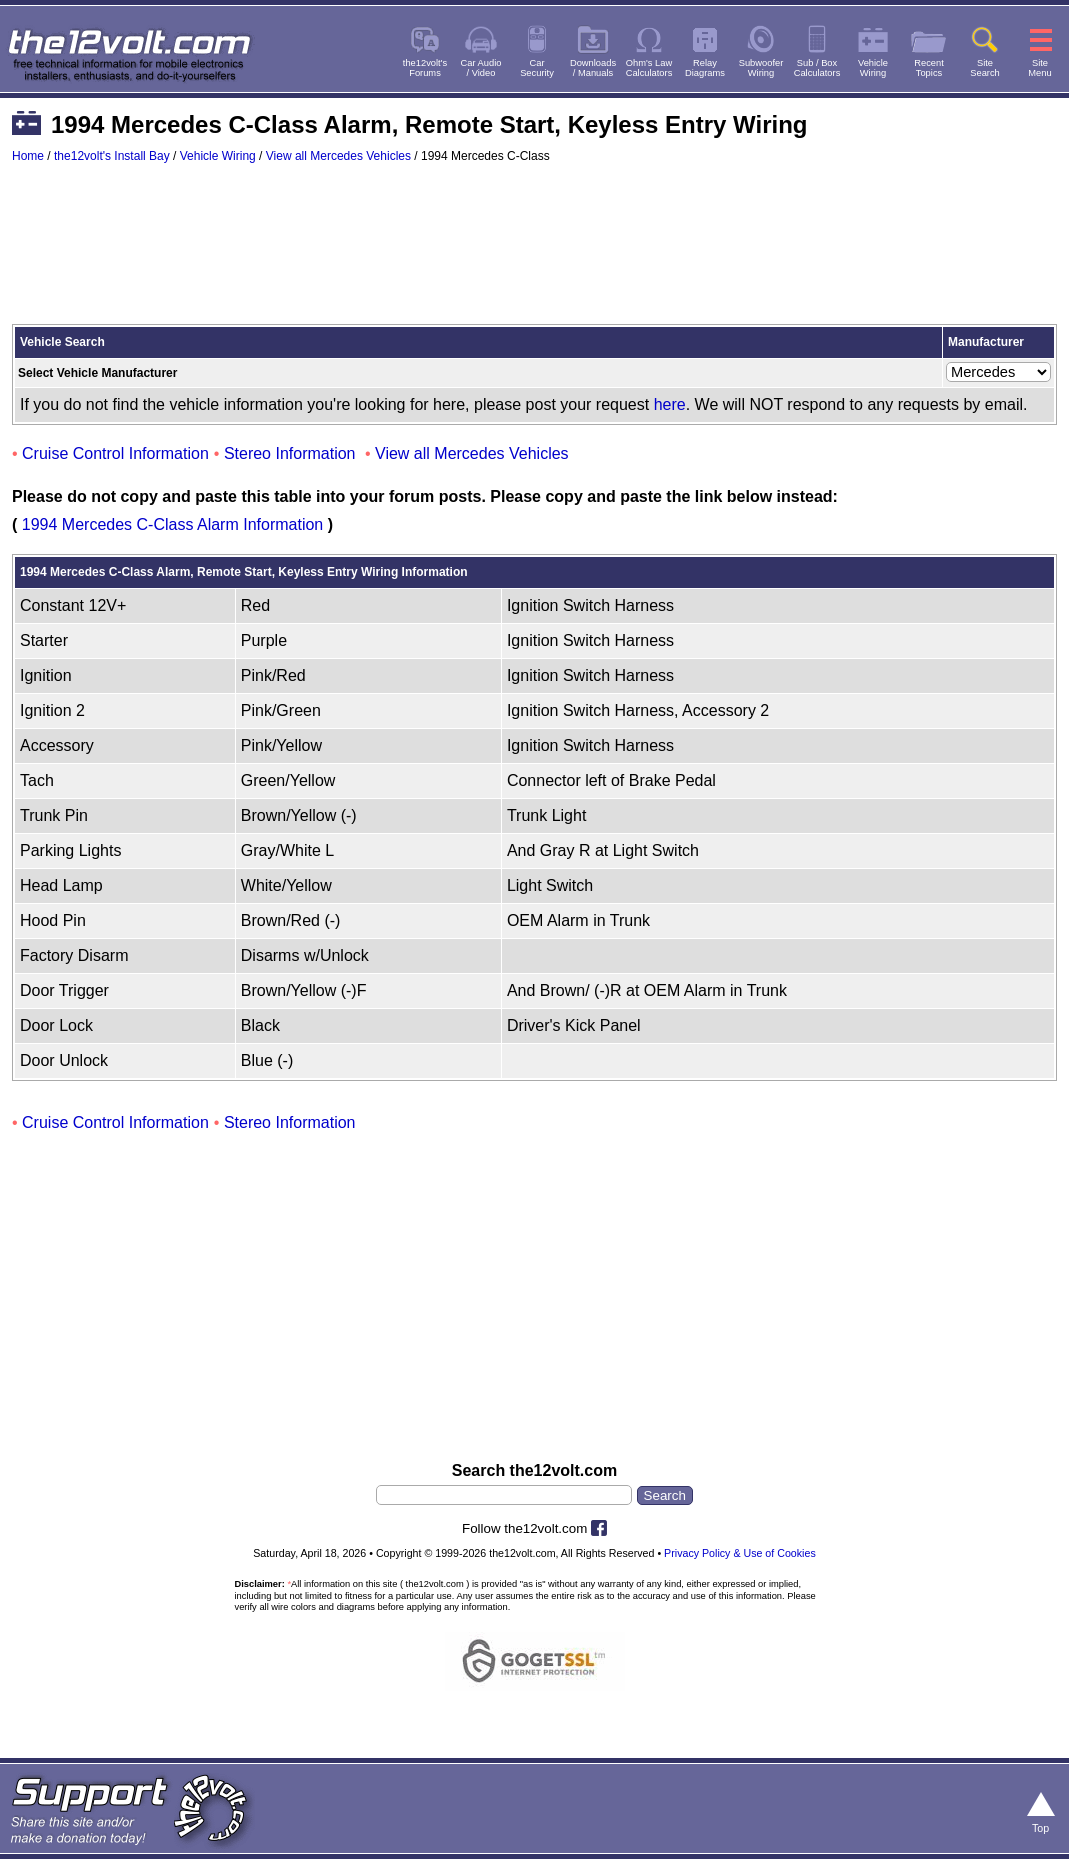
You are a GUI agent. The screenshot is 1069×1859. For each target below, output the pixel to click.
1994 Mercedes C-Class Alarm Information (172, 524)
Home (28, 156)
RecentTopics (929, 68)
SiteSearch (985, 68)
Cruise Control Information (115, 453)
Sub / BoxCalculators (817, 68)
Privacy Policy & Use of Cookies (740, 1553)
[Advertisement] (534, 253)
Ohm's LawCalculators (649, 68)
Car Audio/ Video (481, 68)
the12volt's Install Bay (112, 156)
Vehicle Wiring (218, 156)
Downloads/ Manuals (593, 68)
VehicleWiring (873, 68)
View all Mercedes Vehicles (338, 156)
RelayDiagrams (705, 68)
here (670, 404)
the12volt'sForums (425, 68)
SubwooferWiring (761, 68)
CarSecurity (537, 68)
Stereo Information (290, 453)
